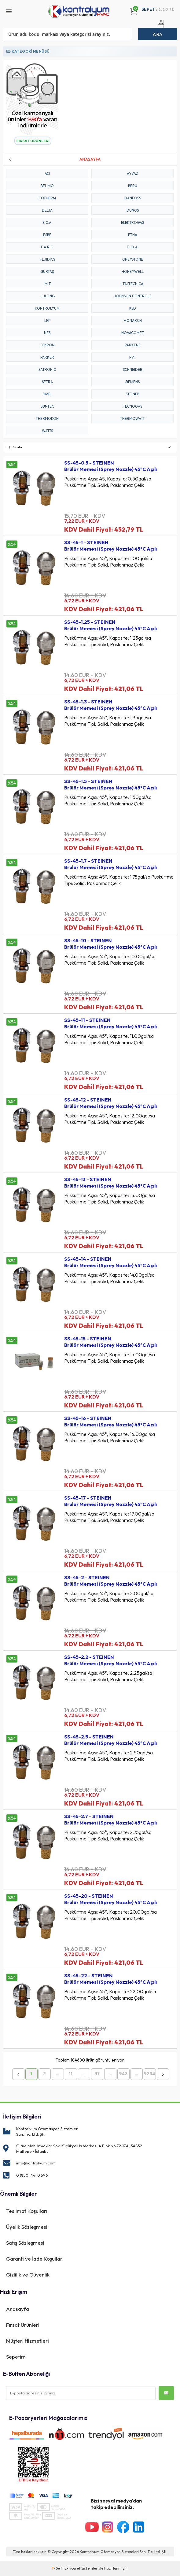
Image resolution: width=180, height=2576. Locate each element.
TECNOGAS (132, 406)
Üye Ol (167, 26)
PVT (132, 357)
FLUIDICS (47, 259)
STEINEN (133, 394)
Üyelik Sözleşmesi (26, 2227)
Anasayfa (17, 2309)
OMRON (47, 345)
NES (47, 332)
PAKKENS (132, 345)
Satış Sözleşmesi (25, 2242)
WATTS (47, 430)
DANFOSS (132, 198)
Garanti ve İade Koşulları (35, 2258)
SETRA (47, 381)
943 (123, 2074)
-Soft (58, 2568)
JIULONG (47, 296)
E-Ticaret (72, 2568)
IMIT (47, 283)
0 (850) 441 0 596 (32, 2175)
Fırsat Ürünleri (22, 2325)
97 (97, 2074)
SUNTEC (47, 406)
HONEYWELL (133, 271)
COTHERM (47, 198)
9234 (149, 2074)
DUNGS (133, 210)
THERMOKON (47, 418)
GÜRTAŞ (47, 271)
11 (71, 2074)
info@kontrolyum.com (36, 2162)
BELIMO (47, 185)
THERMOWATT (132, 418)
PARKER (47, 357)
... (57, 2074)
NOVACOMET (132, 332)
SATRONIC (47, 369)
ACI (47, 173)
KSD (132, 308)
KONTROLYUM (47, 308)
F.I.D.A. (132, 247)
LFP (47, 320)
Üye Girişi (159, 26)
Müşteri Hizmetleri (27, 2340)
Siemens (132, 381)
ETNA (132, 234)
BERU (132, 185)
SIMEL (47, 394)
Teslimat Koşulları (26, 2211)
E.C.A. (47, 222)
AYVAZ (132, 173)
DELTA (47, 210)
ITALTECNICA (132, 283)
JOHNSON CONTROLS (132, 296)
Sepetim (16, 2356)
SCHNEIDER (132, 369)
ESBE (47, 234)
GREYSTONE (132, 259)
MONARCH (132, 320)
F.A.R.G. (47, 247)
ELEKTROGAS (132, 222)
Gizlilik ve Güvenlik (28, 2274)
